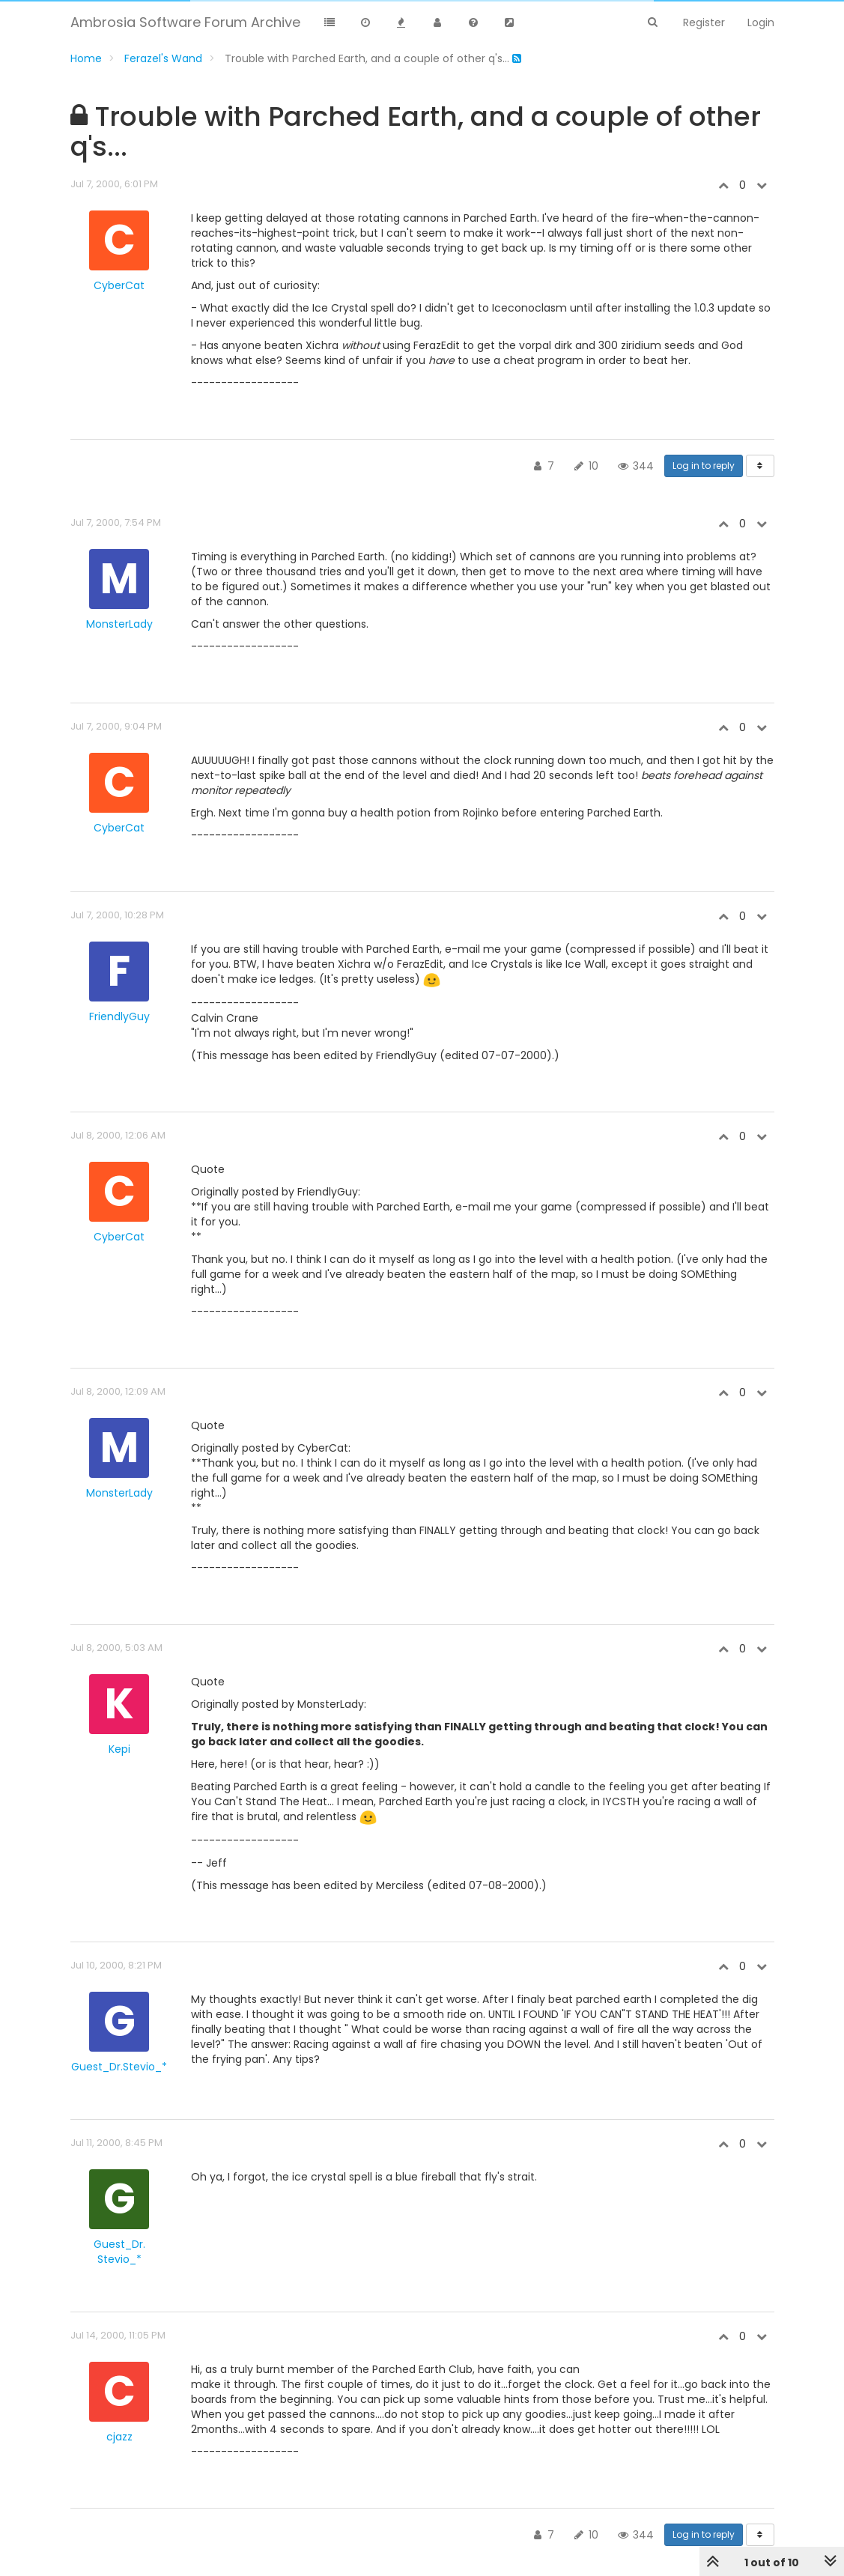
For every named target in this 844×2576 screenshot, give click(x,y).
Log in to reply (704, 465)
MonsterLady (119, 623)
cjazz (119, 2436)
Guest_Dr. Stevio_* (119, 2252)
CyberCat (119, 285)
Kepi (119, 1749)
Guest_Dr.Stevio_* (119, 2066)
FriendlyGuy (119, 1016)
